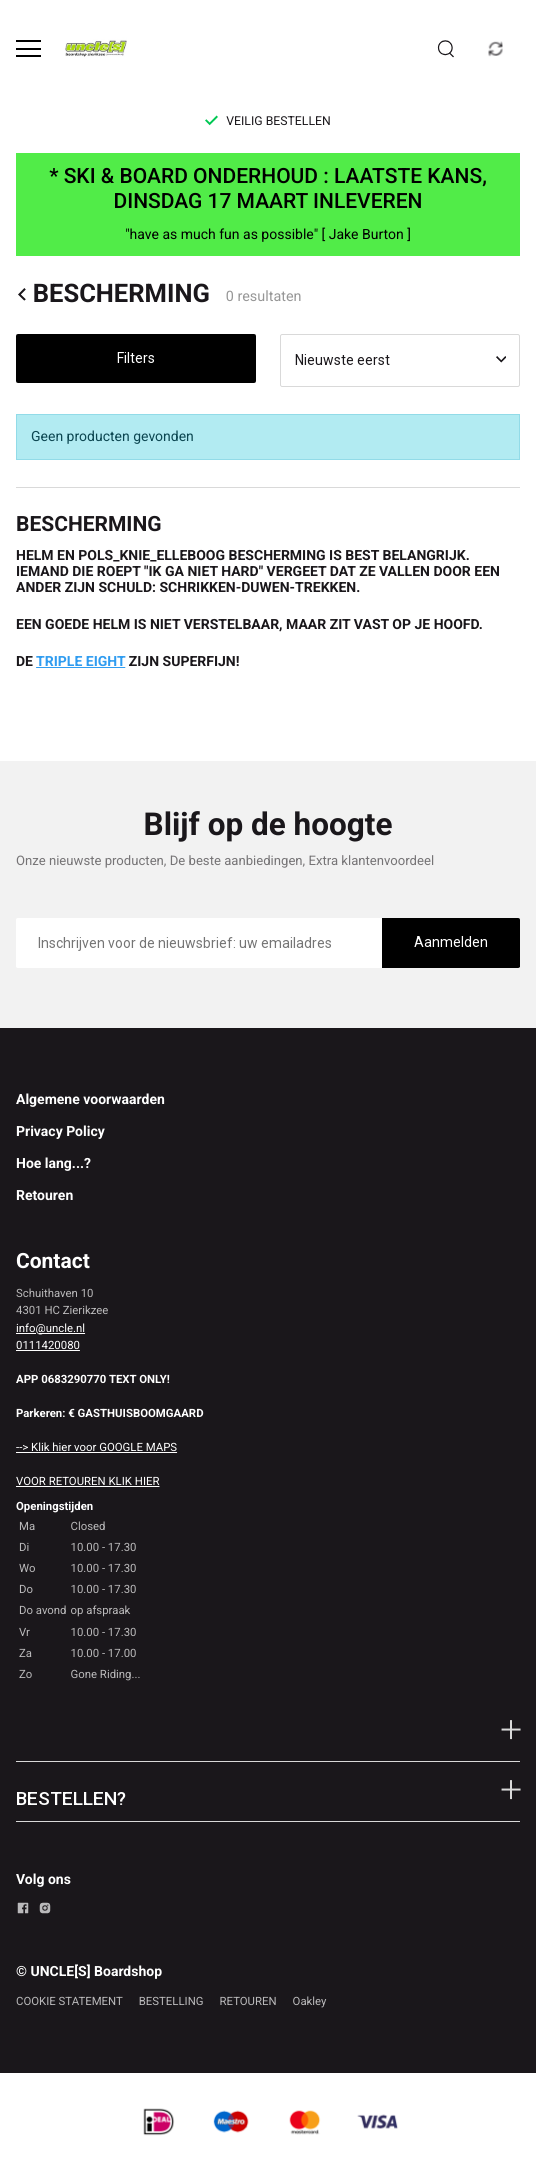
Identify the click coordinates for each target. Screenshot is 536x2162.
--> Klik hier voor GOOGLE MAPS (96, 1447)
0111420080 (48, 1345)
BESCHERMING (113, 295)
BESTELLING (171, 2001)
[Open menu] (28, 48)
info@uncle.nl (50, 1328)
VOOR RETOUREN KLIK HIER (87, 1481)
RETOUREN (248, 2001)
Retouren (44, 1196)
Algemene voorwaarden (90, 1100)
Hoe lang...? (53, 1164)
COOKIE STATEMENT (69, 2001)
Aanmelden (451, 942)
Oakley (310, 2001)
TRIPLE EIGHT (80, 662)
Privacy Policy (60, 1132)
